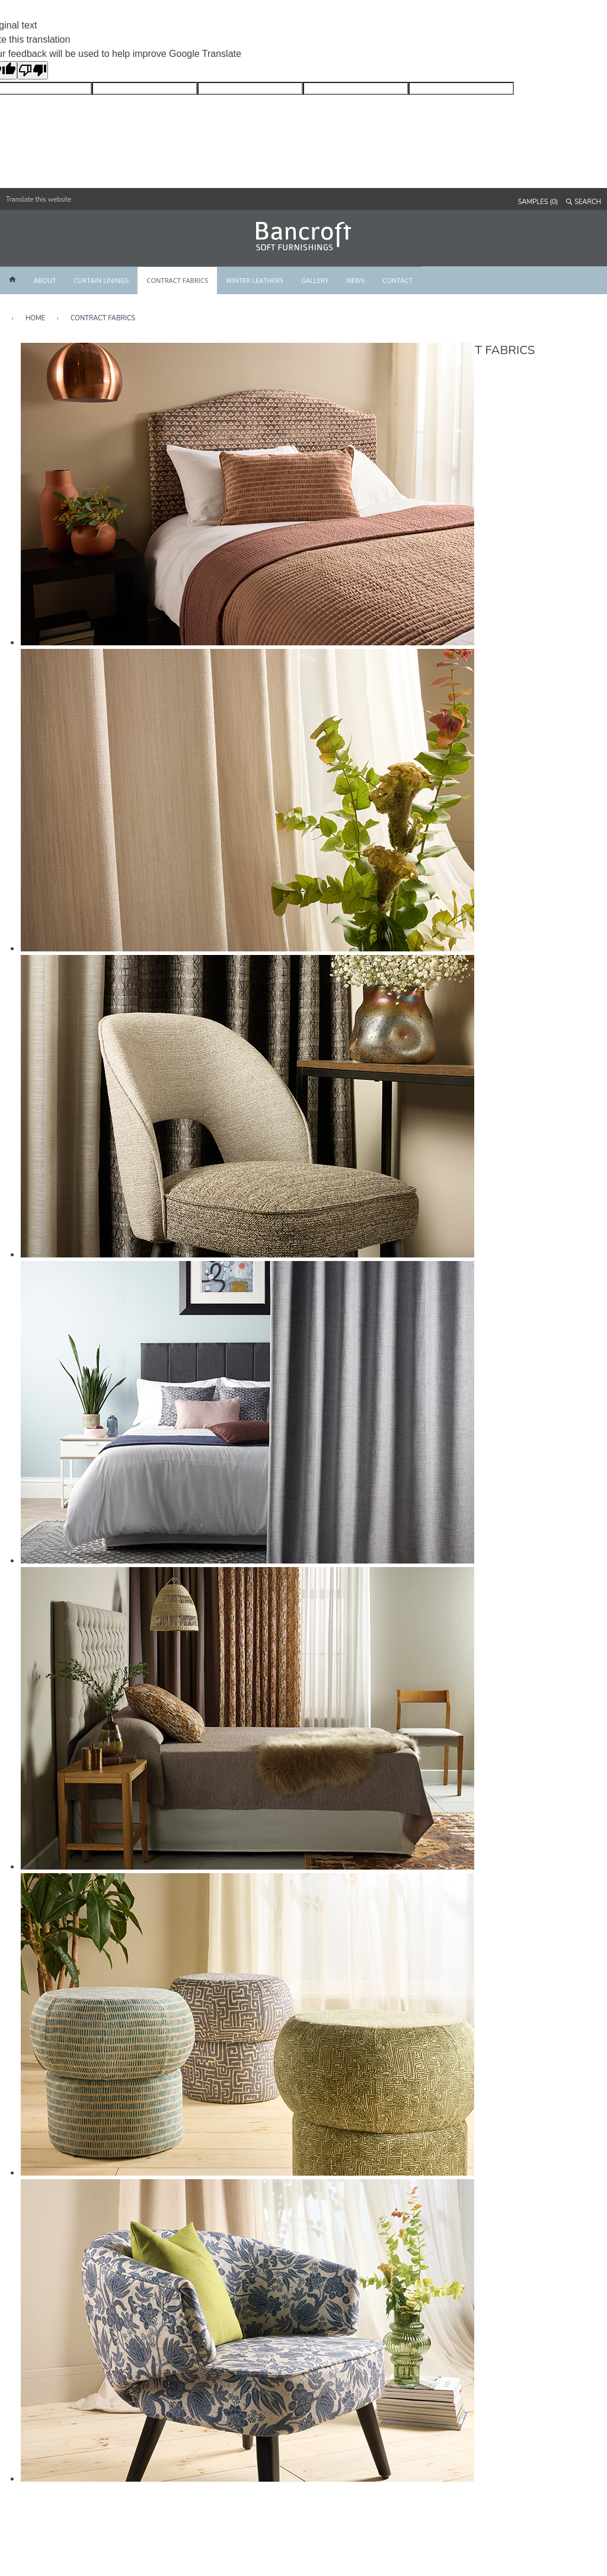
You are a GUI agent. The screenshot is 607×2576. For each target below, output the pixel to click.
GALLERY (314, 280)
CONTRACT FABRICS (177, 280)
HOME (35, 318)
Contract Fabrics (103, 318)
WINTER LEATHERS (254, 280)
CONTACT (397, 280)
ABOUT (45, 280)
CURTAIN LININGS (101, 280)
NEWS (355, 280)
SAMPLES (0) (538, 202)
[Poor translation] (32, 70)
